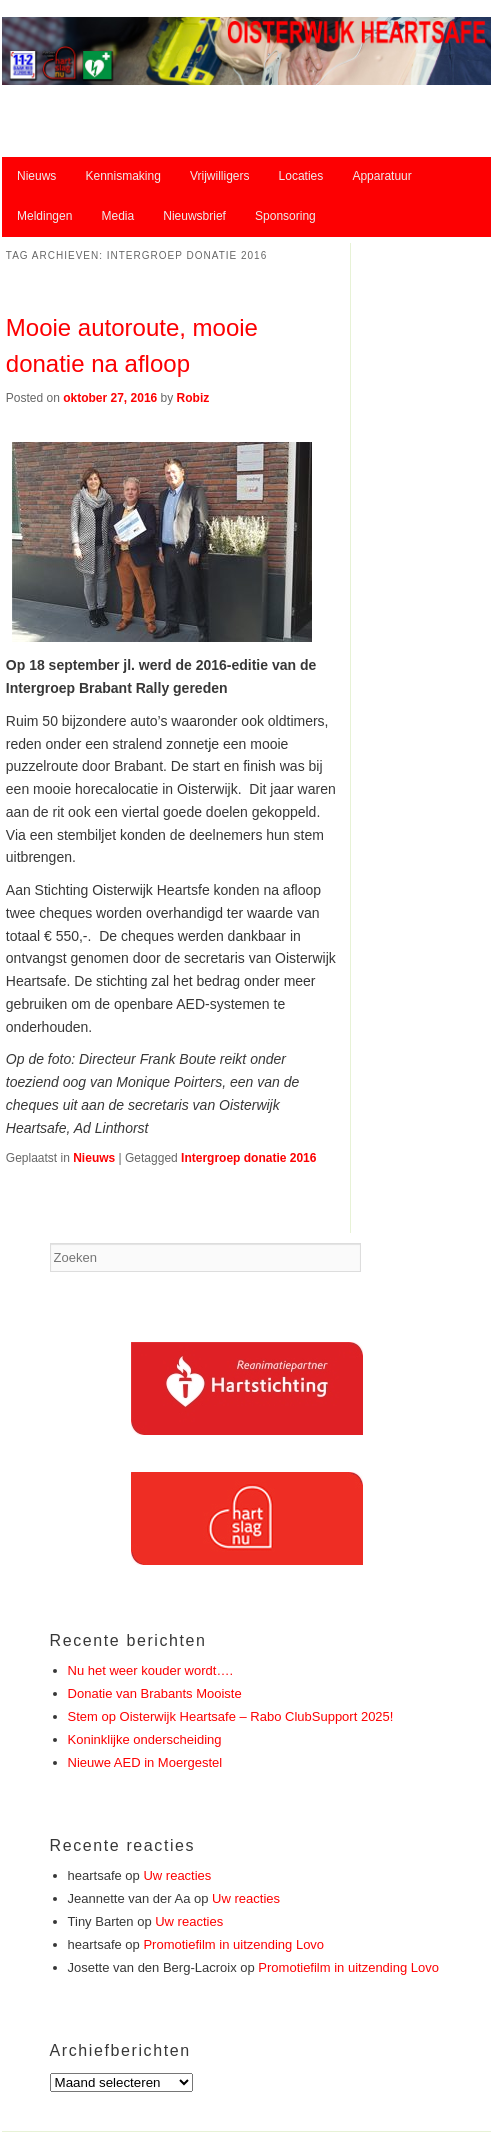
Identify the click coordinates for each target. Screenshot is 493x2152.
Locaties (301, 176)
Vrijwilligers (220, 176)
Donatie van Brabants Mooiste (155, 1693)
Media (117, 216)
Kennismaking (122, 176)
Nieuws (36, 176)
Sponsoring (285, 216)
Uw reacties (177, 1875)
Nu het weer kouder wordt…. (150, 1670)
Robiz (193, 398)
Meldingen (44, 216)
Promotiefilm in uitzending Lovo (233, 1944)
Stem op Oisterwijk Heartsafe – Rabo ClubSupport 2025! (231, 1716)
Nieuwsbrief (194, 216)
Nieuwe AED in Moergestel (145, 1762)
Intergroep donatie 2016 (248, 1158)
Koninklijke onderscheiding (145, 1739)
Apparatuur (381, 176)
